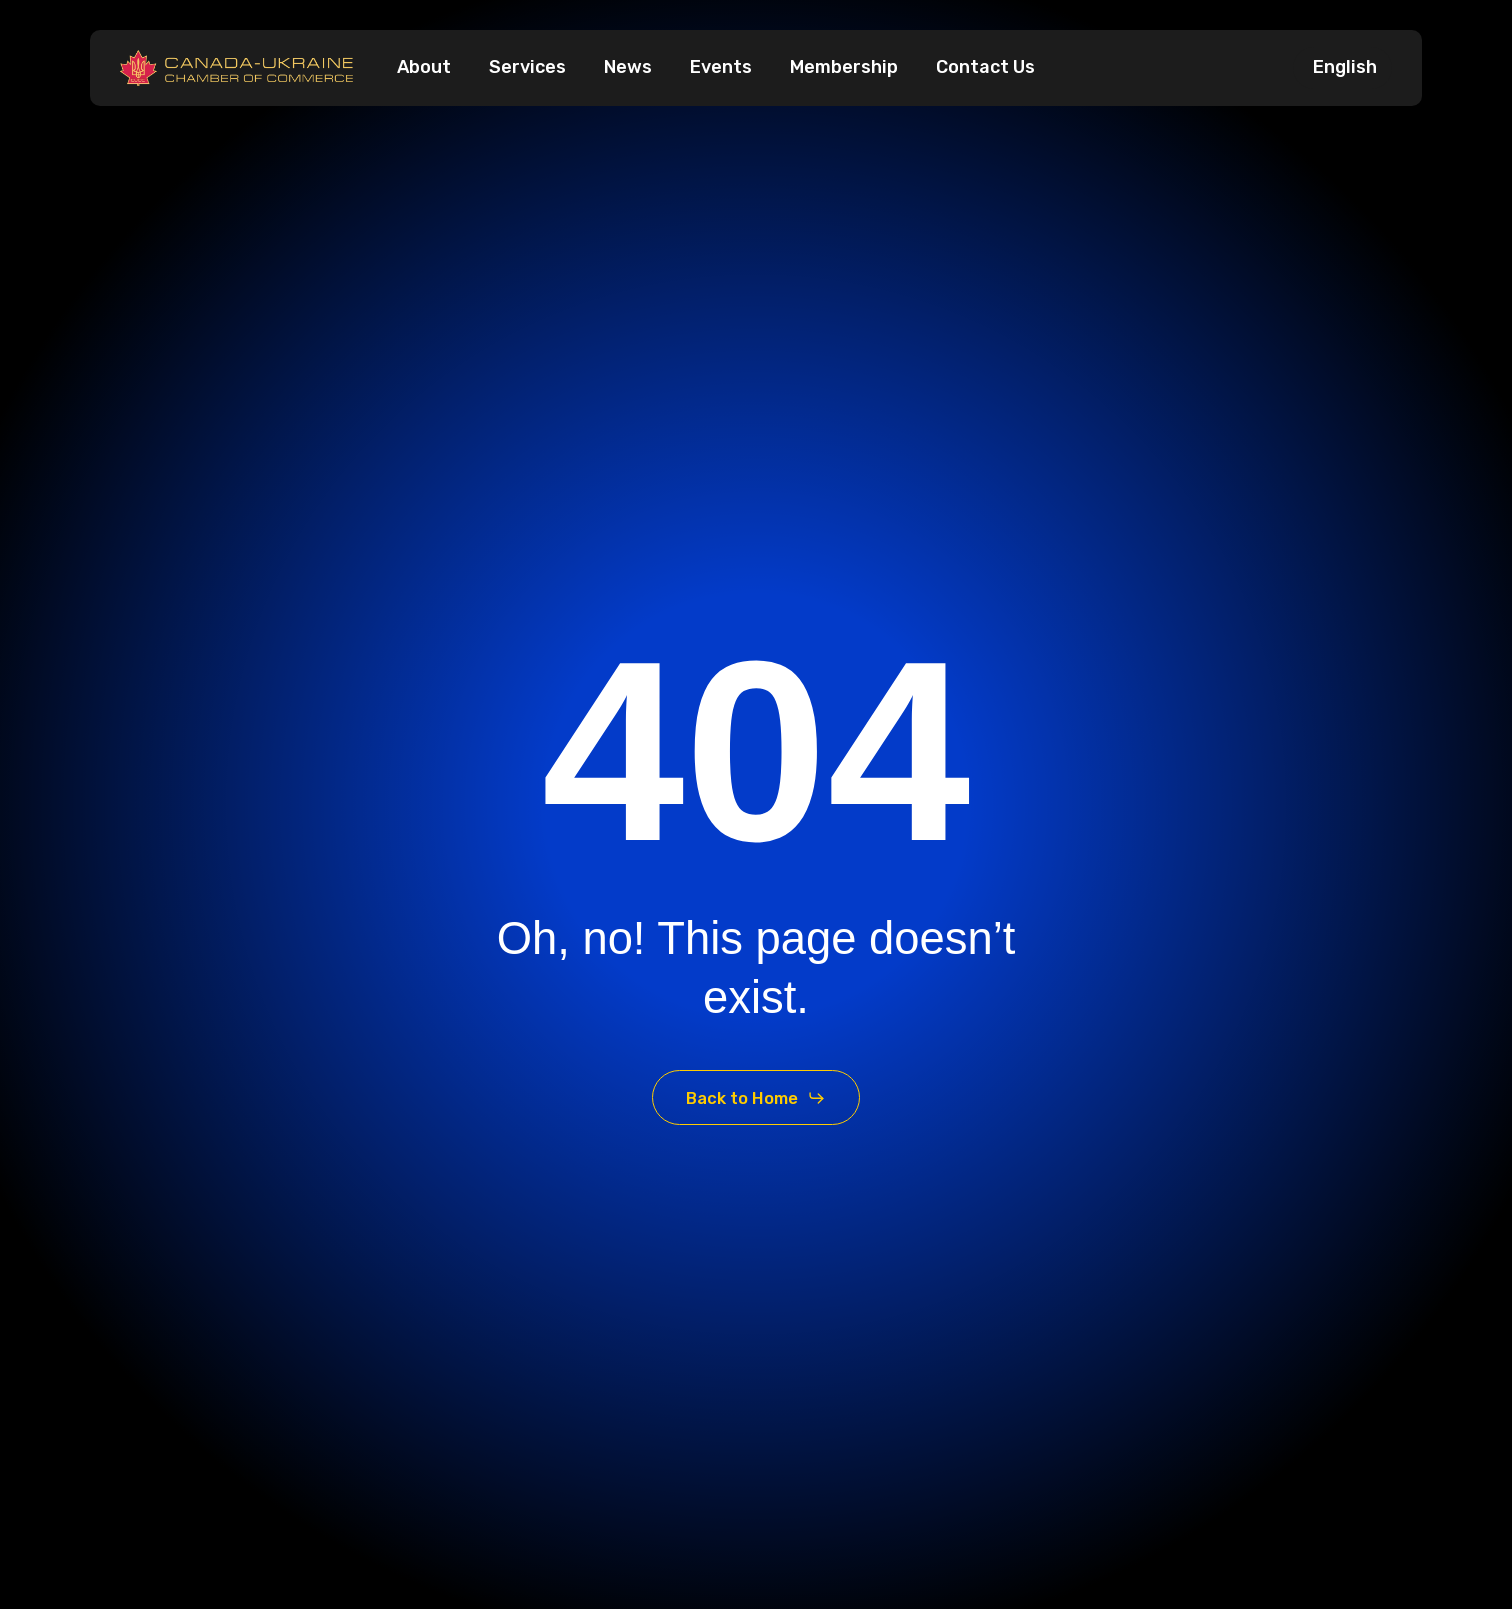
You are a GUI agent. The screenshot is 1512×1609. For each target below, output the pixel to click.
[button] (756, 1098)
